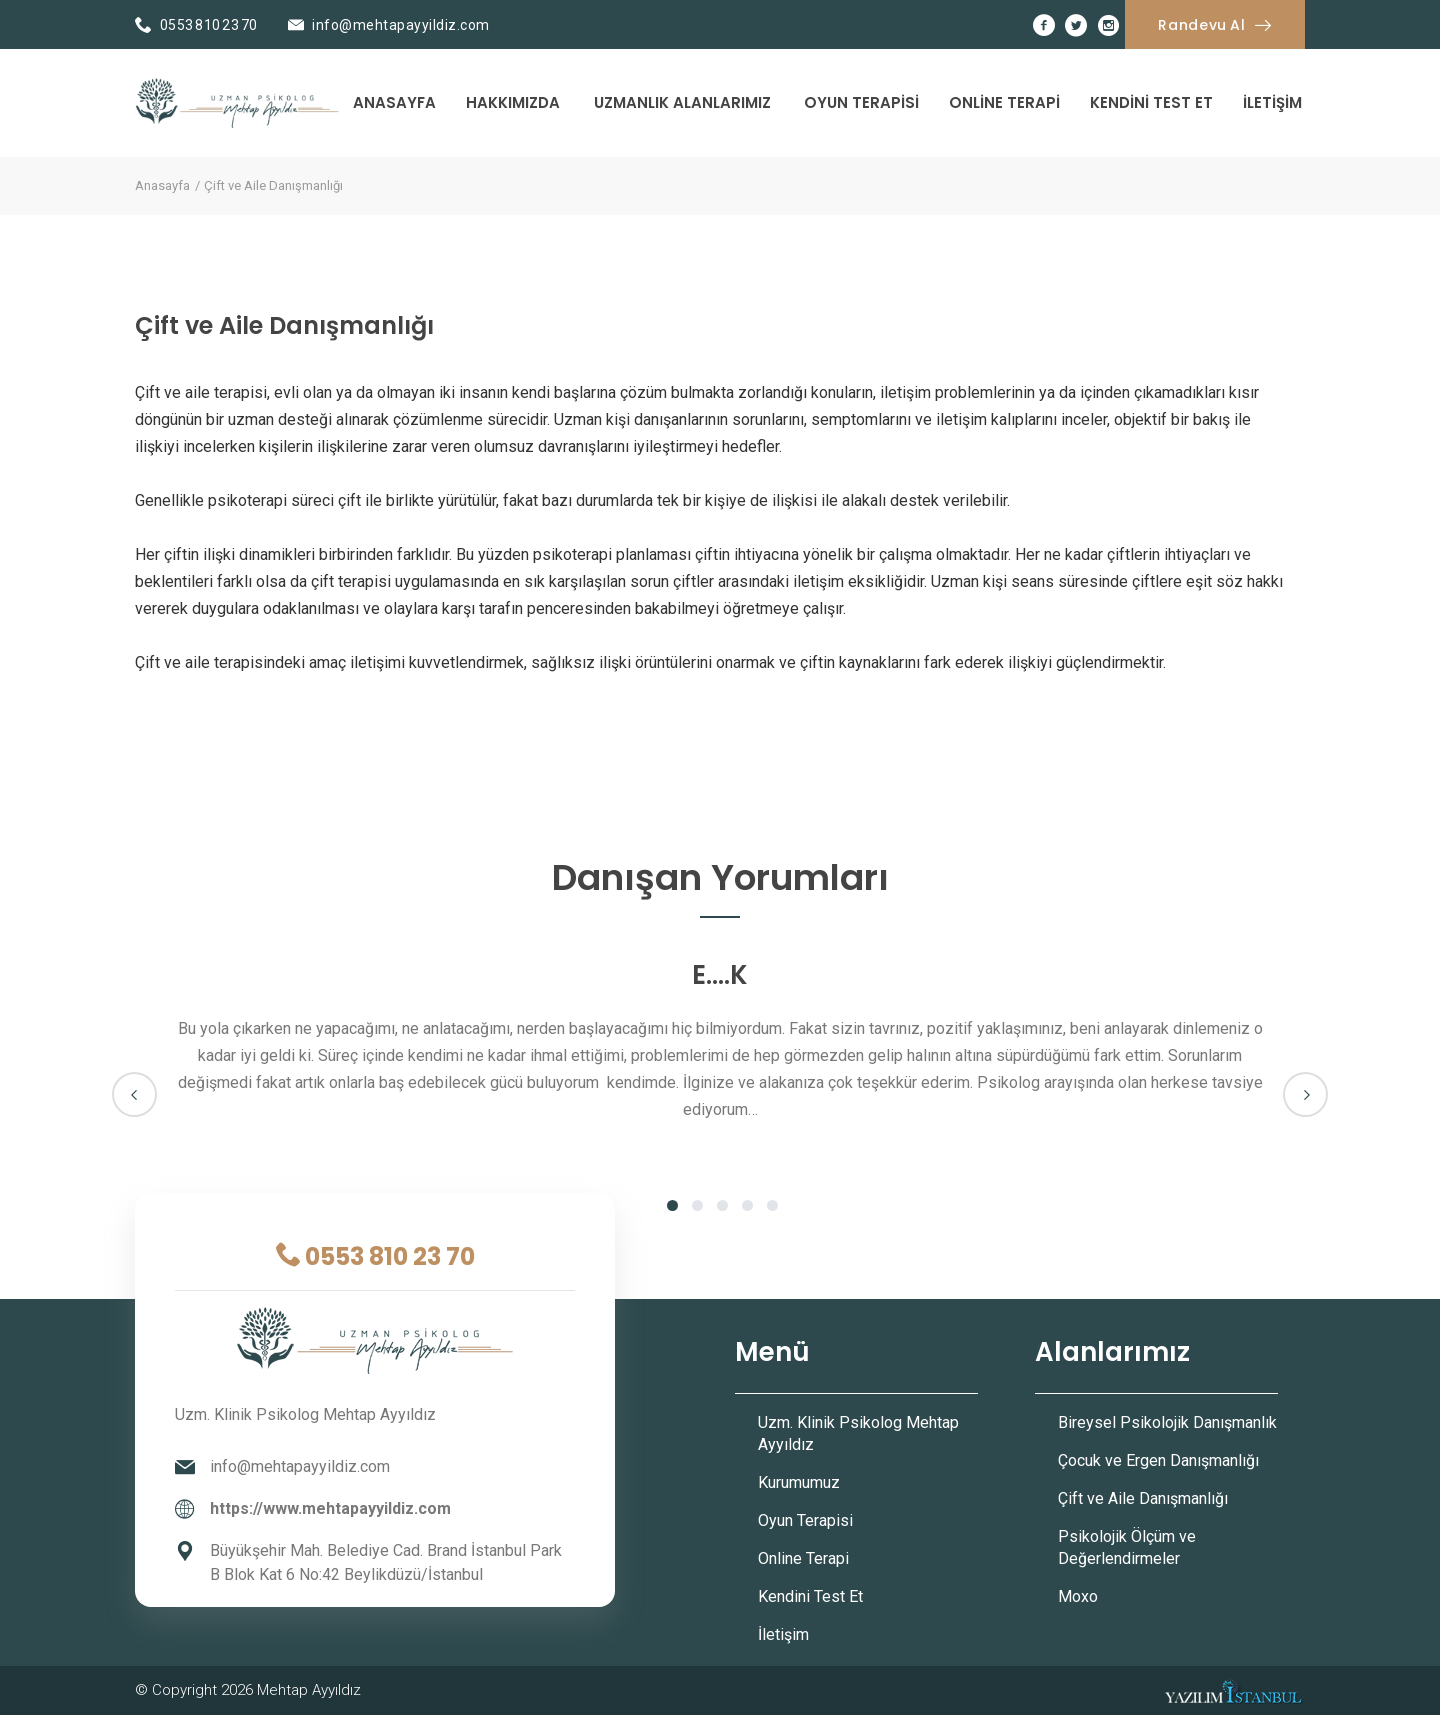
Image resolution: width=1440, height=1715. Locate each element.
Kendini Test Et (1151, 102)
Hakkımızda (513, 102)
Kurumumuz (799, 1482)
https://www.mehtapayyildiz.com (330, 1508)
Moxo (1078, 1596)
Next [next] (1305, 1094)
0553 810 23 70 (209, 25)
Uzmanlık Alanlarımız (682, 102)
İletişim (1272, 102)
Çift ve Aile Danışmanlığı (1143, 1498)
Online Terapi (1004, 102)
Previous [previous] (134, 1094)
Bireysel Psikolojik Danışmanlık (1167, 1422)
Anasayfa (394, 102)
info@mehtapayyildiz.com (401, 25)
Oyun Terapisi (861, 102)
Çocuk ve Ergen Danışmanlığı (1158, 1460)
